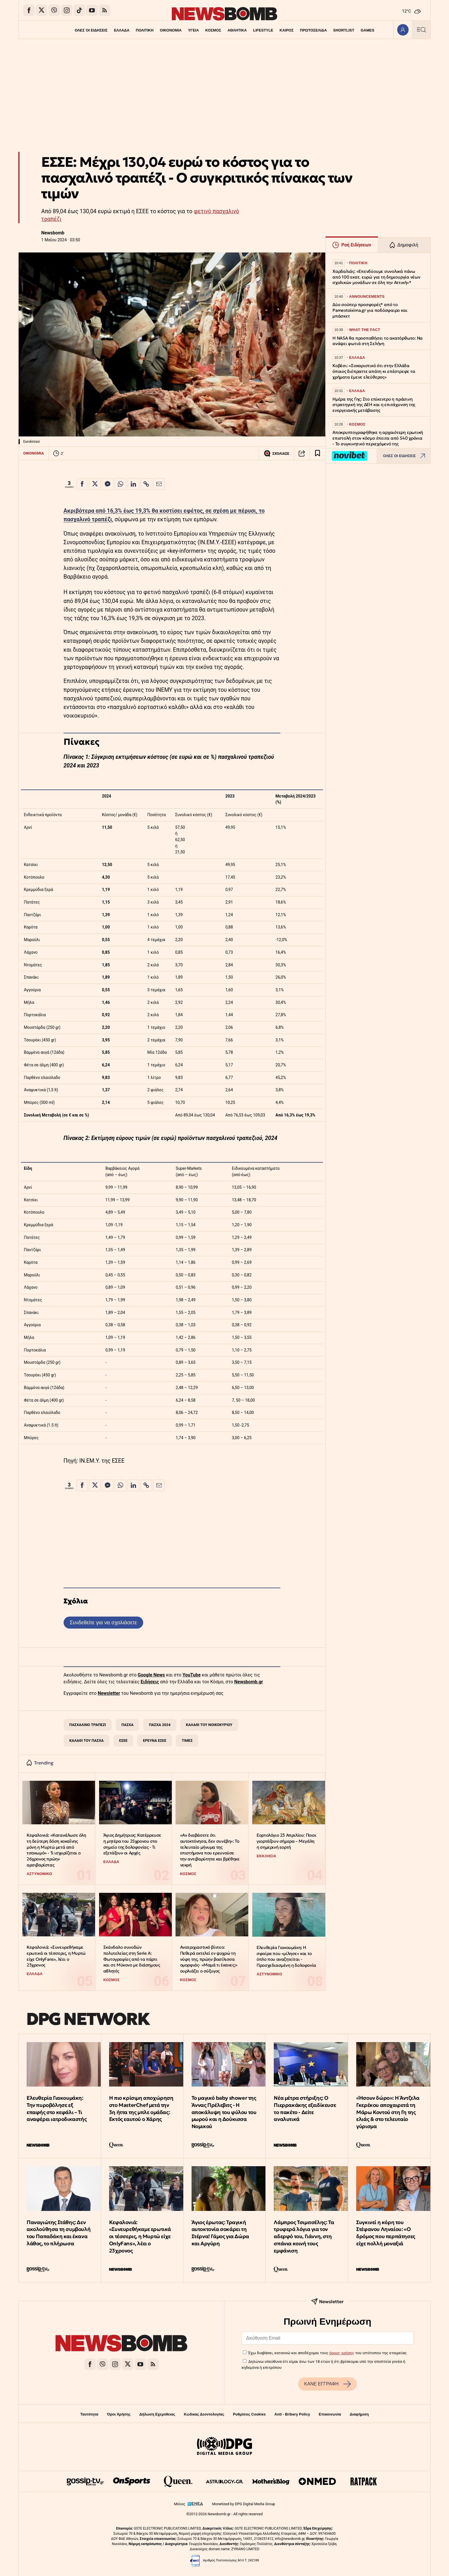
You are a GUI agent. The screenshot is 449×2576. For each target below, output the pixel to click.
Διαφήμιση (359, 2414)
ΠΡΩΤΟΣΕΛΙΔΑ (314, 30)
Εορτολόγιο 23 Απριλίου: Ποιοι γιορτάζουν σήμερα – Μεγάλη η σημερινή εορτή (286, 1841)
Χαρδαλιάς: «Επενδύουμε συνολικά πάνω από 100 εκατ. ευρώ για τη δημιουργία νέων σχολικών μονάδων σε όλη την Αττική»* (376, 277)
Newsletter (109, 1693)
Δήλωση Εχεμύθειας (157, 2414)
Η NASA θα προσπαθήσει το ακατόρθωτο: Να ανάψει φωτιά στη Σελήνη (377, 340)
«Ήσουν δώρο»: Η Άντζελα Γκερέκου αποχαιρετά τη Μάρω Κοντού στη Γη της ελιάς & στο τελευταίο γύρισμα (388, 2112)
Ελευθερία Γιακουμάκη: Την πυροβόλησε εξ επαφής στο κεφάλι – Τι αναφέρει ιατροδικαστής (56, 2108)
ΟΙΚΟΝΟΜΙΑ (170, 30)
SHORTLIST (345, 30)
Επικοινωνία (330, 2414)
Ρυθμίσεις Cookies (249, 2414)
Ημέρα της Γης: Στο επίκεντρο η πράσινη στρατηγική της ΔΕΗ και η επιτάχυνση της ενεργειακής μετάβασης (373, 404)
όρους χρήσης (341, 2352)
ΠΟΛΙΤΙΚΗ (143, 30)
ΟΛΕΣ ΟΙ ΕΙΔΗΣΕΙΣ (89, 30)
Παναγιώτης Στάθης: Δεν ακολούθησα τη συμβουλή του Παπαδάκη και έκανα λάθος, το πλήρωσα (58, 2233)
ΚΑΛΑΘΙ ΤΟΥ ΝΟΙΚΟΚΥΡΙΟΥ (209, 1725)
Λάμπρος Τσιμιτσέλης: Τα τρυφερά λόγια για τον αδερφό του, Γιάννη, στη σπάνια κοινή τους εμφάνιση (304, 2236)
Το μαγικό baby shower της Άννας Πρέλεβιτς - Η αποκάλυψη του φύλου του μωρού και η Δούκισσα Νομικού (224, 2112)
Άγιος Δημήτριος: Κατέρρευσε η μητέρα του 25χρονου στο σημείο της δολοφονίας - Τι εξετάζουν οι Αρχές (132, 1844)
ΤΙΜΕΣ (187, 1740)
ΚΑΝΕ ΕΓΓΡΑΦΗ (327, 2384)
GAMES (369, 30)
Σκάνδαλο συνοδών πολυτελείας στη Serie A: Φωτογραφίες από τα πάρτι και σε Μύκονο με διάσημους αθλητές (131, 1959)
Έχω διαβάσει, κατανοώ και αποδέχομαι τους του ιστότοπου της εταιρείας (327, 2352)
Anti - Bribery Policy (292, 2414)
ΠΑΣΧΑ (127, 1725)
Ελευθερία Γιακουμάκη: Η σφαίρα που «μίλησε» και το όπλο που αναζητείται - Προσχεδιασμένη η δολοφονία (286, 1956)
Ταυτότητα (89, 2414)
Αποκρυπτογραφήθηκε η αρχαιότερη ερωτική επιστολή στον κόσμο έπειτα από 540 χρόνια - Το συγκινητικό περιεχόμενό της (377, 438)
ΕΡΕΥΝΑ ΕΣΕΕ (154, 1740)
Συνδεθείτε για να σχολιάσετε (103, 1622)
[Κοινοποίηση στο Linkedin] (133, 484)
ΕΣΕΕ (123, 1740)
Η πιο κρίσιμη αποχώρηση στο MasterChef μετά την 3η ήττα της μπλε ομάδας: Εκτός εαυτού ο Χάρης (141, 2108)
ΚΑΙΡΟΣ (287, 30)
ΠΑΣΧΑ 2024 (159, 1725)
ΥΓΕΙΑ (193, 30)
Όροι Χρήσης (119, 2414)
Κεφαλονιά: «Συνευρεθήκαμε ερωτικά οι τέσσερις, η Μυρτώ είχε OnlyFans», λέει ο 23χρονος (56, 1956)
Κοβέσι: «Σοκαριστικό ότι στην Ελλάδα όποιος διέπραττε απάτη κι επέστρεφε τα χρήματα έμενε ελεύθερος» (373, 371)
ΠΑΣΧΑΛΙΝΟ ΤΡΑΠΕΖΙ (87, 1725)
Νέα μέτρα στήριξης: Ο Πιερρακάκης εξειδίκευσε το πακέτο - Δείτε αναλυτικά (305, 2108)
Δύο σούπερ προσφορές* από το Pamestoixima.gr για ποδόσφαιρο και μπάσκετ (369, 310)
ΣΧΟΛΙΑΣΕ (276, 453)
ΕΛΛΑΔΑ (120, 30)
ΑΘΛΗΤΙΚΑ (237, 30)
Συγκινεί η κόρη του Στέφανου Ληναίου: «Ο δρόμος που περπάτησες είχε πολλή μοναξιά (385, 2233)
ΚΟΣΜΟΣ (213, 30)
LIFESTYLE (264, 30)
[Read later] (317, 453)
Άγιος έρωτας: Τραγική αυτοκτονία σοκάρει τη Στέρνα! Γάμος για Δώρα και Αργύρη (220, 2233)
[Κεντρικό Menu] (421, 30)
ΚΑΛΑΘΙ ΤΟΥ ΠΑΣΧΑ (86, 1740)
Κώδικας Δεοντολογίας (204, 2414)
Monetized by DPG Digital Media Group (243, 2504)
